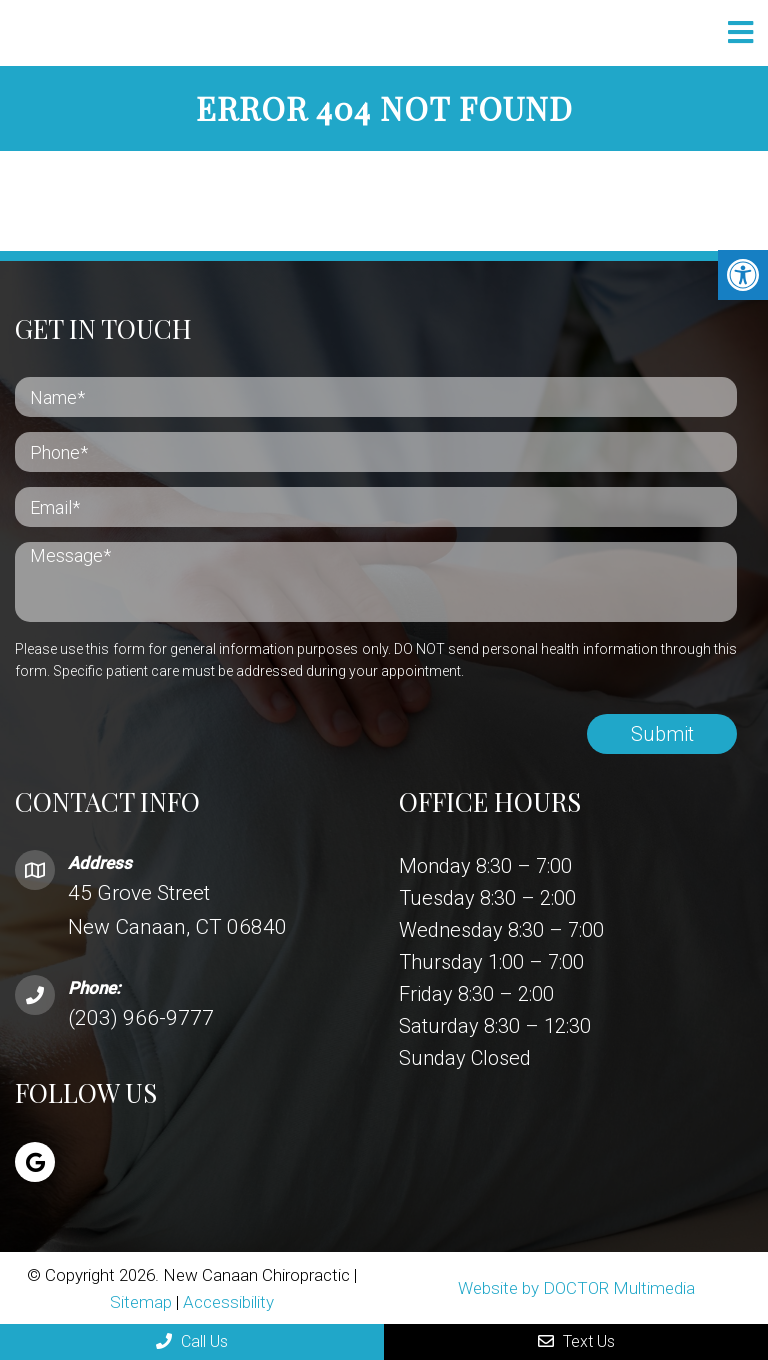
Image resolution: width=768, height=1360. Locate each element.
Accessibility (228, 1302)
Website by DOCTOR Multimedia (576, 1288)
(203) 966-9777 (141, 1018)
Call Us (192, 1341)
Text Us (576, 1341)
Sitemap (141, 1302)
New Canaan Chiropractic (215, 33)
